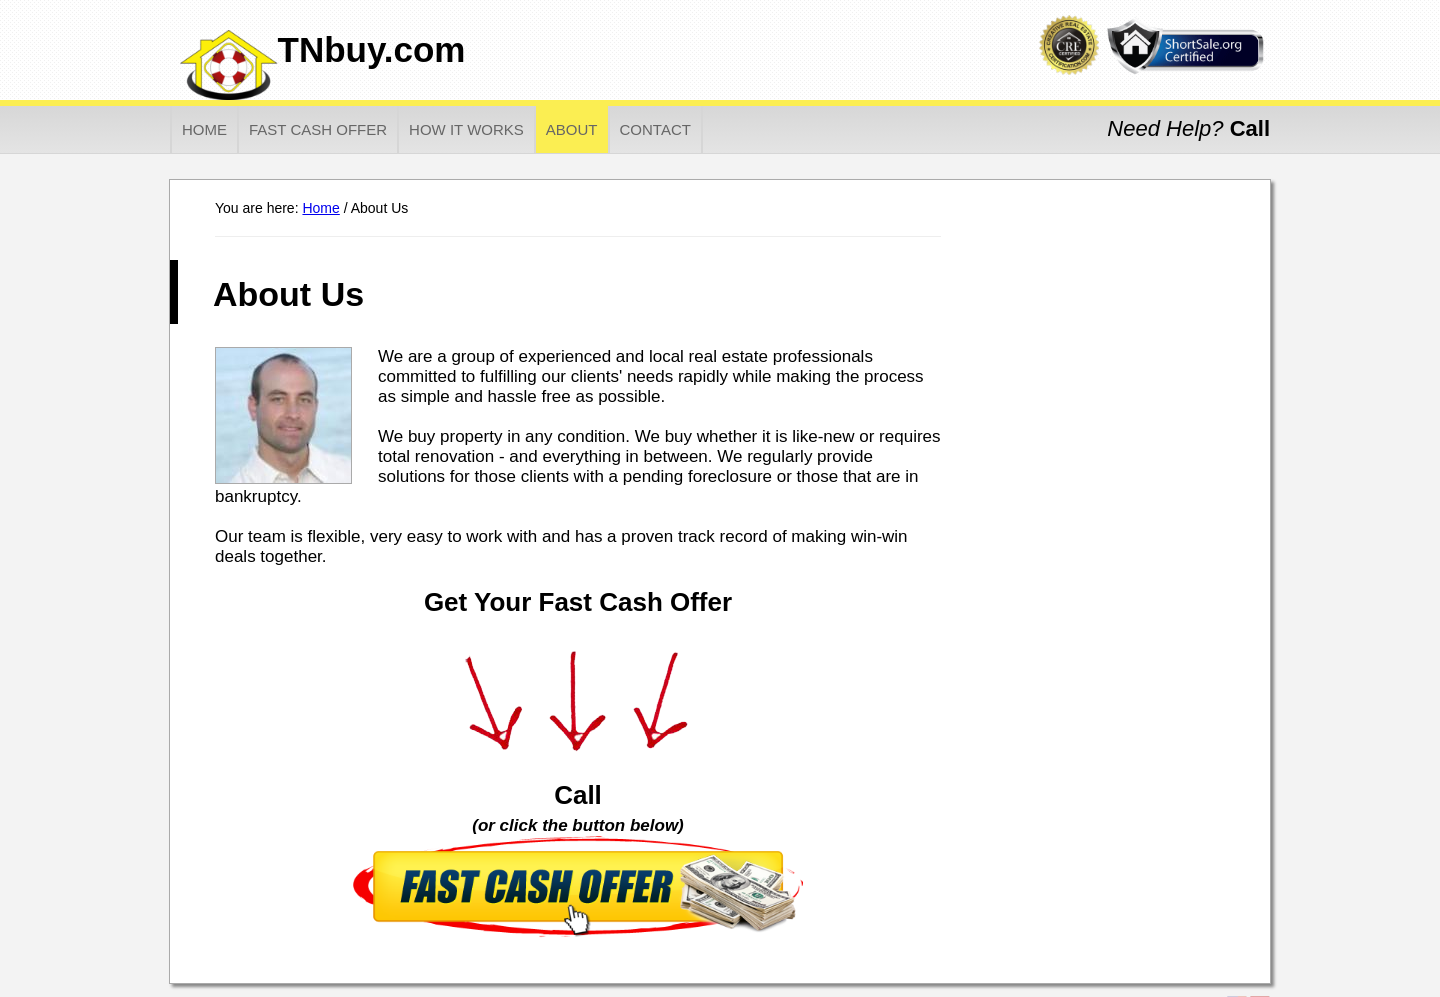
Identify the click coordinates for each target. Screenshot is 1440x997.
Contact (655, 129)
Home (204, 129)
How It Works (466, 129)
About (572, 129)
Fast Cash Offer (318, 129)
